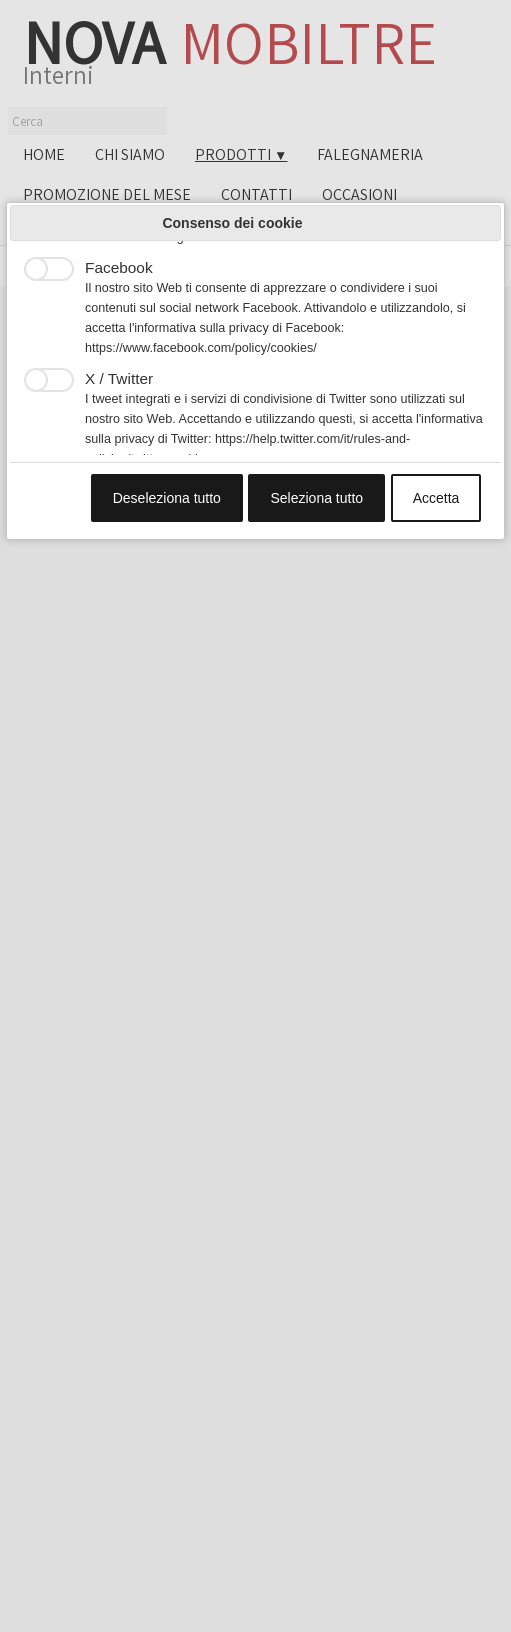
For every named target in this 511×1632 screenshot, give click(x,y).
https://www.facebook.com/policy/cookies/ (201, 348)
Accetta (436, 498)
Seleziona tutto (316, 498)
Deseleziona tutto (167, 498)
